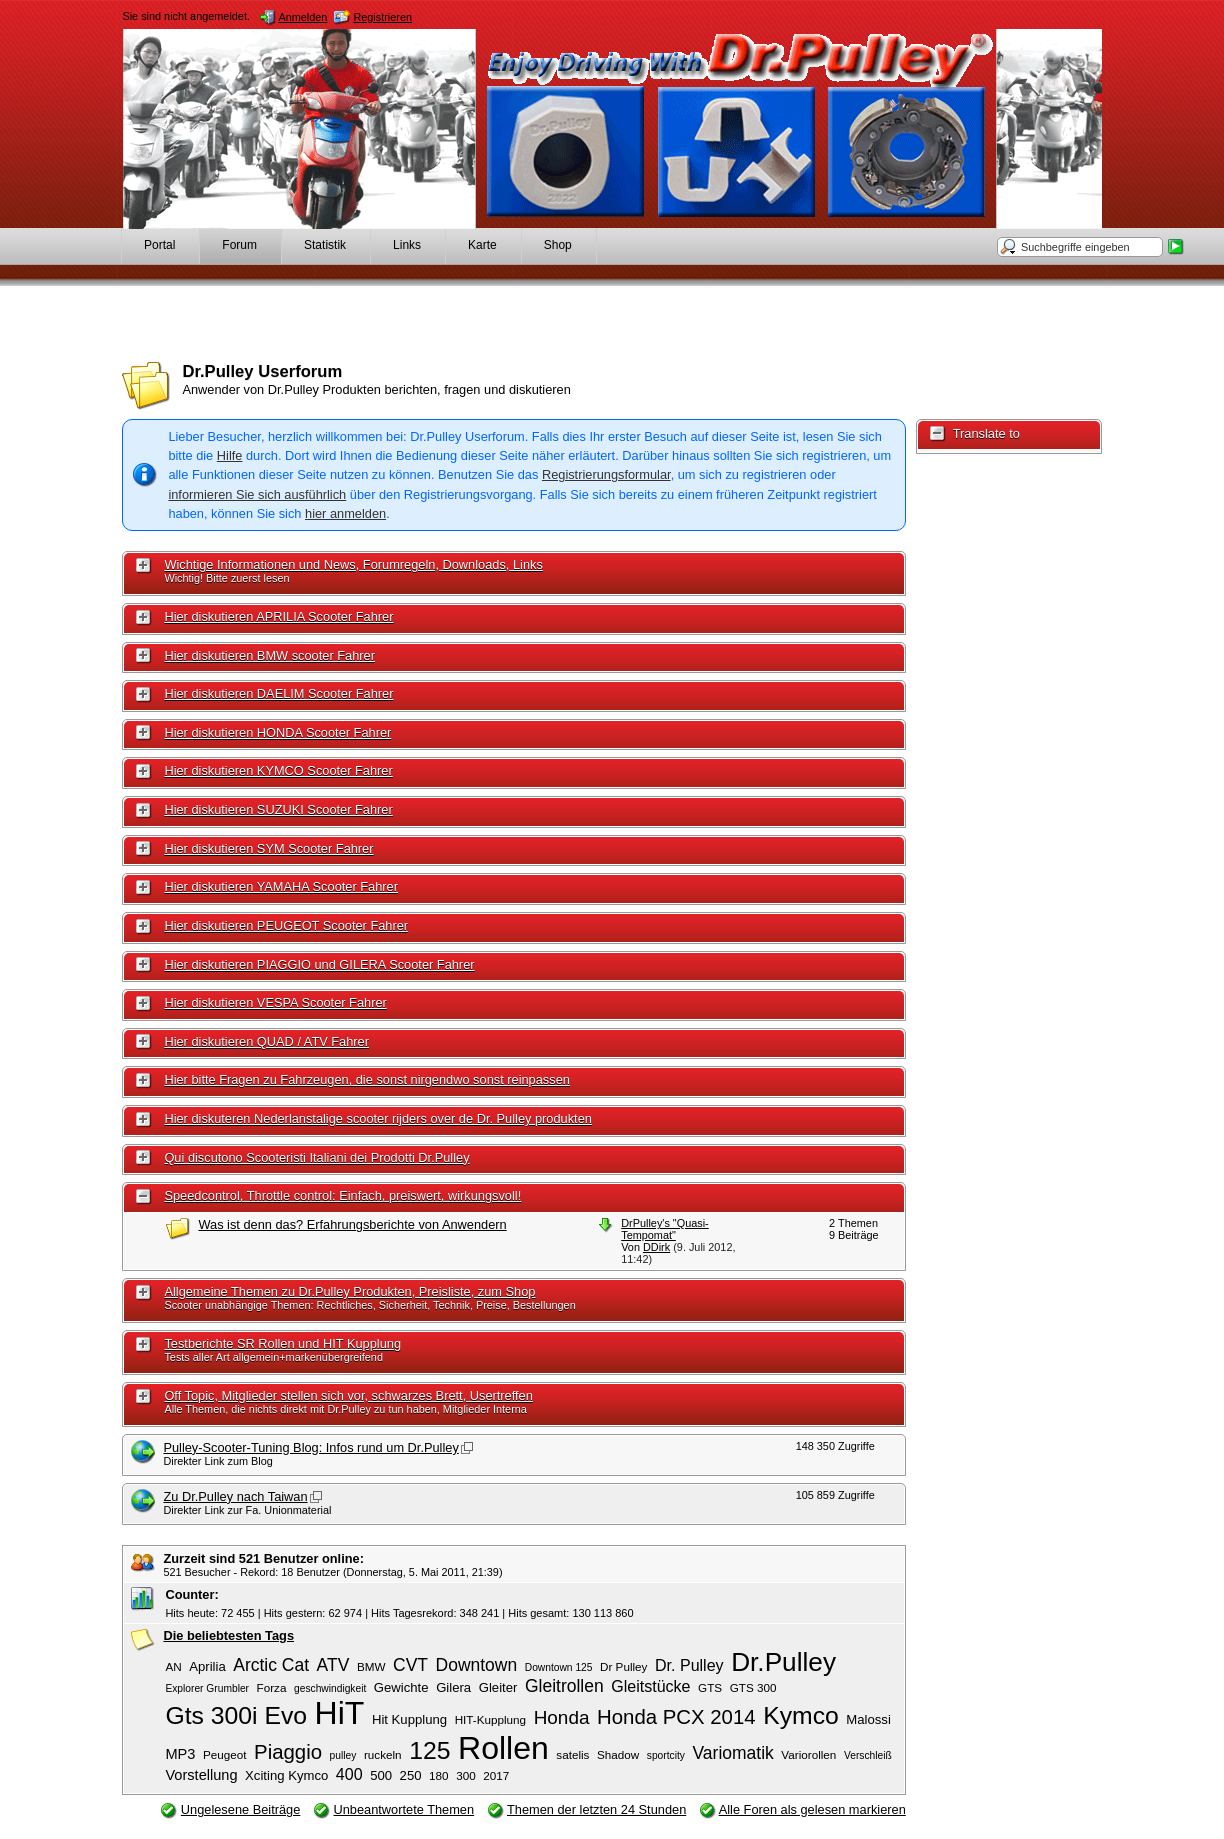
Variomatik (732, 1753)
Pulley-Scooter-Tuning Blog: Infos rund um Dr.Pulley (310, 1447)
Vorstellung (201, 1775)
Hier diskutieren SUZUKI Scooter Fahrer (278, 809)
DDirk (656, 1247)
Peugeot (225, 1754)
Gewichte (401, 1687)
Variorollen (808, 1754)
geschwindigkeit (330, 1688)
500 (381, 1775)
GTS (710, 1687)
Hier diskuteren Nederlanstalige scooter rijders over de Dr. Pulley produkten (377, 1118)
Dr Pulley (623, 1666)
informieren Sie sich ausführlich (257, 494)
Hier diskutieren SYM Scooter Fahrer (268, 848)
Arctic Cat (271, 1665)
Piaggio (288, 1752)
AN (173, 1666)
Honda (562, 1717)
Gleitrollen (564, 1686)
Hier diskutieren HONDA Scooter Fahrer (277, 732)
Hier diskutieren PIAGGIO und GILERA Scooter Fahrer (319, 964)
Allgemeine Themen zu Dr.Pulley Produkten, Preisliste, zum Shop (349, 1291)
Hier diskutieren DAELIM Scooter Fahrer (278, 693)
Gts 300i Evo (236, 1715)
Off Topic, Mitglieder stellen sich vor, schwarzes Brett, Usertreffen (348, 1395)
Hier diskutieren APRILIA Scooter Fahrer (278, 616)
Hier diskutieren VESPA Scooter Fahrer (275, 1002)
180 (439, 1775)
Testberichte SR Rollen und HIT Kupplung (282, 1343)
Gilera (453, 1687)
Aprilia (207, 1666)
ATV (333, 1665)
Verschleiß (868, 1755)
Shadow (618, 1754)
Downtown (477, 1665)
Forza (272, 1687)
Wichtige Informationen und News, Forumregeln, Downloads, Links (353, 564)
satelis (572, 1754)
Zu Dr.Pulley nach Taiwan (235, 1496)
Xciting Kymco (286, 1775)
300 (466, 1775)
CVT (410, 1665)
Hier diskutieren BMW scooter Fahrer (269, 655)
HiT (340, 1713)
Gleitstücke (650, 1686)
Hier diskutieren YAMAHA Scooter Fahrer (281, 886)
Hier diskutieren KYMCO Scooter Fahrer (278, 770)
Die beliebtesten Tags (228, 1635)
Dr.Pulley (783, 1662)
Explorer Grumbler (207, 1688)
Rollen (503, 1748)
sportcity (666, 1755)
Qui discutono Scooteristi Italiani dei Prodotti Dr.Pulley (316, 1157)
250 (411, 1775)
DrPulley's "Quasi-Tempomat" (665, 1229)
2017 (496, 1775)
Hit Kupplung (409, 1719)
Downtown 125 (559, 1667)
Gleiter (498, 1687)
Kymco (801, 1715)
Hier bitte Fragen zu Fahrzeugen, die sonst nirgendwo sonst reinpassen (366, 1079)
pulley (343, 1755)
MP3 (180, 1754)
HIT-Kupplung (490, 1719)
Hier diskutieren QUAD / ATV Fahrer (266, 1041)
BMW (371, 1666)
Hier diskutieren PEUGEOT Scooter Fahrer (286, 925)
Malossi (868, 1719)
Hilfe (230, 455)
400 (349, 1774)
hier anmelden (345, 513)
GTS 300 (753, 1687)
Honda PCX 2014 (676, 1717)
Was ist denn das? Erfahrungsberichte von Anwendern (352, 1224)
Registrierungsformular (606, 474)
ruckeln (383, 1754)
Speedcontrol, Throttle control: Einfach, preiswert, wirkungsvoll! (342, 1195)
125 (429, 1750)
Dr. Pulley (689, 1665)
